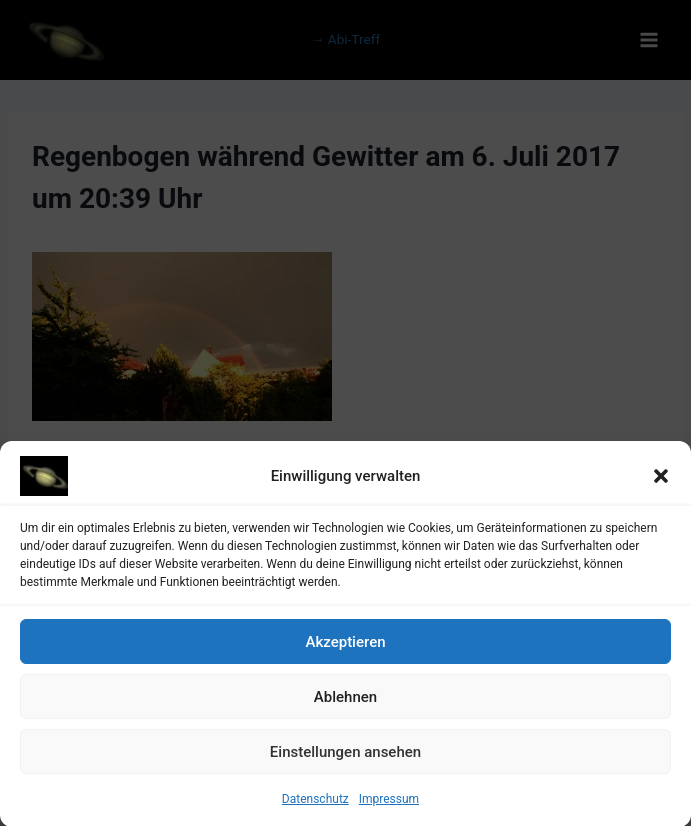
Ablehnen (345, 702)
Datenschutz (315, 804)
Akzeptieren (345, 647)
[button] (661, 481)
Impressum (389, 804)
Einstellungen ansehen (345, 757)
